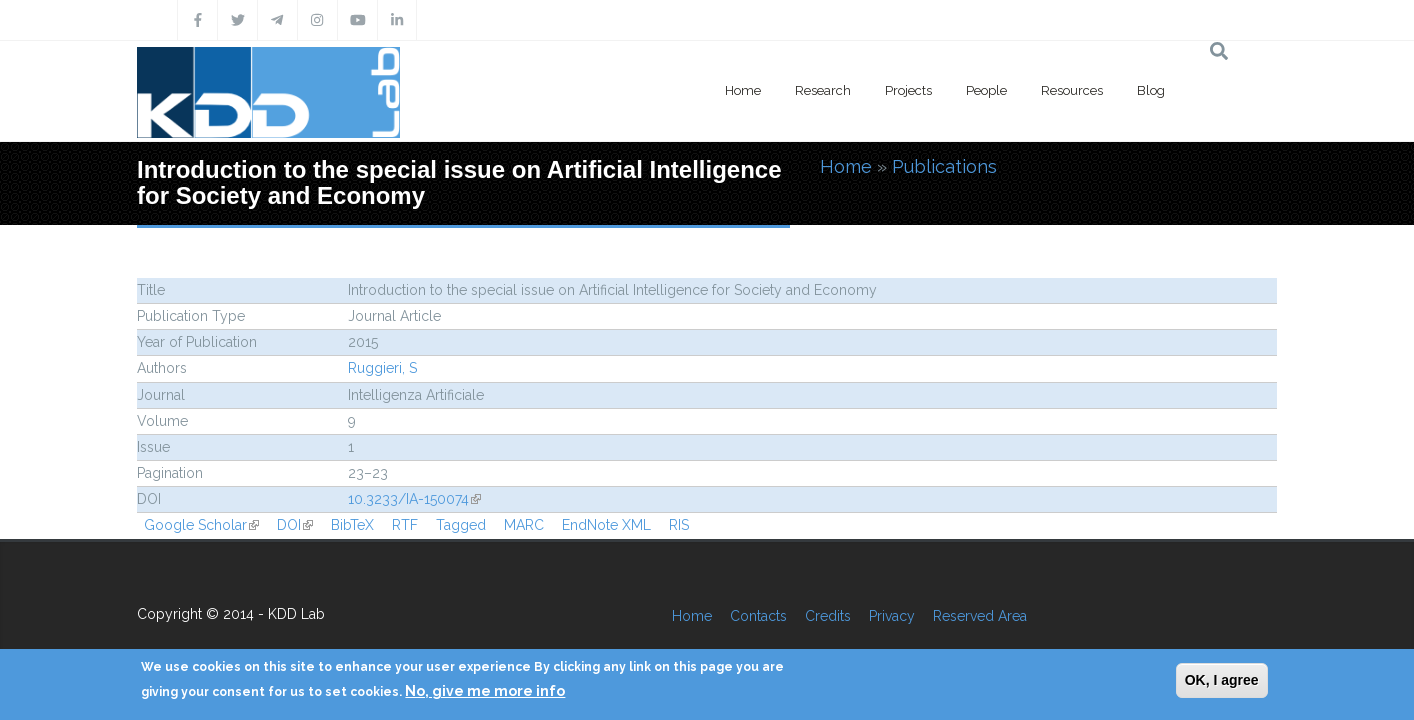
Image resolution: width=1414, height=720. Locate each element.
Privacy (892, 616)
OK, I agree (1222, 680)
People (986, 90)
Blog (1151, 90)
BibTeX (352, 525)
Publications (944, 166)
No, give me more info (485, 691)
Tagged (461, 525)
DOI (295, 525)
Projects (908, 90)
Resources (1072, 90)
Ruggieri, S (382, 368)
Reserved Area (980, 616)
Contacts (758, 616)
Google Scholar (201, 525)
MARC (524, 525)
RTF (405, 525)
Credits (828, 616)
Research (823, 90)
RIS (679, 525)
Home (743, 90)
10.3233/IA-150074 (414, 499)
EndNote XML (606, 525)
